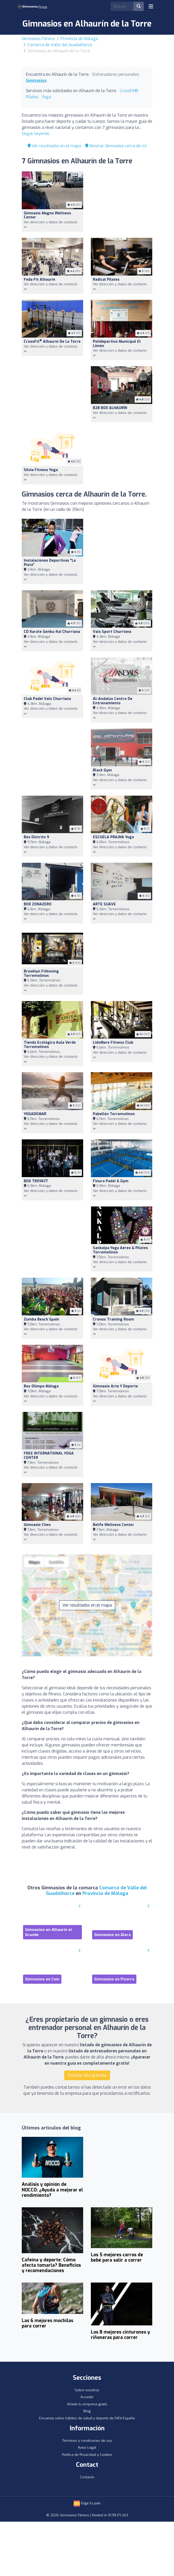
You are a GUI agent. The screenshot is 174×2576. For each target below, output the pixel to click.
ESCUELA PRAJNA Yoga (113, 837)
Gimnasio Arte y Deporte (115, 1386)
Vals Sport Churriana (112, 631)
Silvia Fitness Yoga (41, 469)
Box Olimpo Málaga (41, 1386)
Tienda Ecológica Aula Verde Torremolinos (50, 1044)
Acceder (87, 2397)
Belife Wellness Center (113, 1524)
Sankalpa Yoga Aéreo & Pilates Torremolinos (120, 1250)
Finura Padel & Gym (110, 1181)
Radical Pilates (106, 279)
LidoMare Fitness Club (113, 1042)
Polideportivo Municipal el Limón (117, 343)
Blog (87, 2411)
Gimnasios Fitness (38, 38)
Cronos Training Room (113, 1319)
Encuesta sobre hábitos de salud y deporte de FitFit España (87, 2418)
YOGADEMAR (35, 1114)
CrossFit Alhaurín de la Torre (52, 341)
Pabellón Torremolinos (114, 1114)
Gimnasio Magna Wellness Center (47, 215)
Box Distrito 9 (36, 837)
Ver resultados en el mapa (54, 146)
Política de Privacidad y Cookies (87, 2454)
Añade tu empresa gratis (87, 2404)
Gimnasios (36, 80)
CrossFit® (129, 90)
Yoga (46, 97)
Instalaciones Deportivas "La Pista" (50, 562)
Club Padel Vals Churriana (47, 698)
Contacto (87, 2477)
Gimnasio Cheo (37, 1524)
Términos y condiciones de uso (87, 2440)
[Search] (122, 6)
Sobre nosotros (87, 2390)
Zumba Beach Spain (41, 1319)
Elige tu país (87, 2503)
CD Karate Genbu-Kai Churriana (52, 631)
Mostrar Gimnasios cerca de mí (115, 146)
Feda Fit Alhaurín (39, 279)
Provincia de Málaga (79, 38)
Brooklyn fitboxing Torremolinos (41, 973)
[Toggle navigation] (151, 6)
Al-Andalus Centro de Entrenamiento (112, 701)
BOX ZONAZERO (37, 904)
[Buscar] (139, 6)
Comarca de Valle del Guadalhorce (59, 44)
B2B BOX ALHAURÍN (110, 407)
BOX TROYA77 (36, 1181)
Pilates (32, 97)
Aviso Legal (87, 2447)
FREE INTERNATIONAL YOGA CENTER (49, 1455)
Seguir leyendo (36, 133)
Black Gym (102, 770)
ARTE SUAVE (104, 904)
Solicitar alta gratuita (87, 2075)
